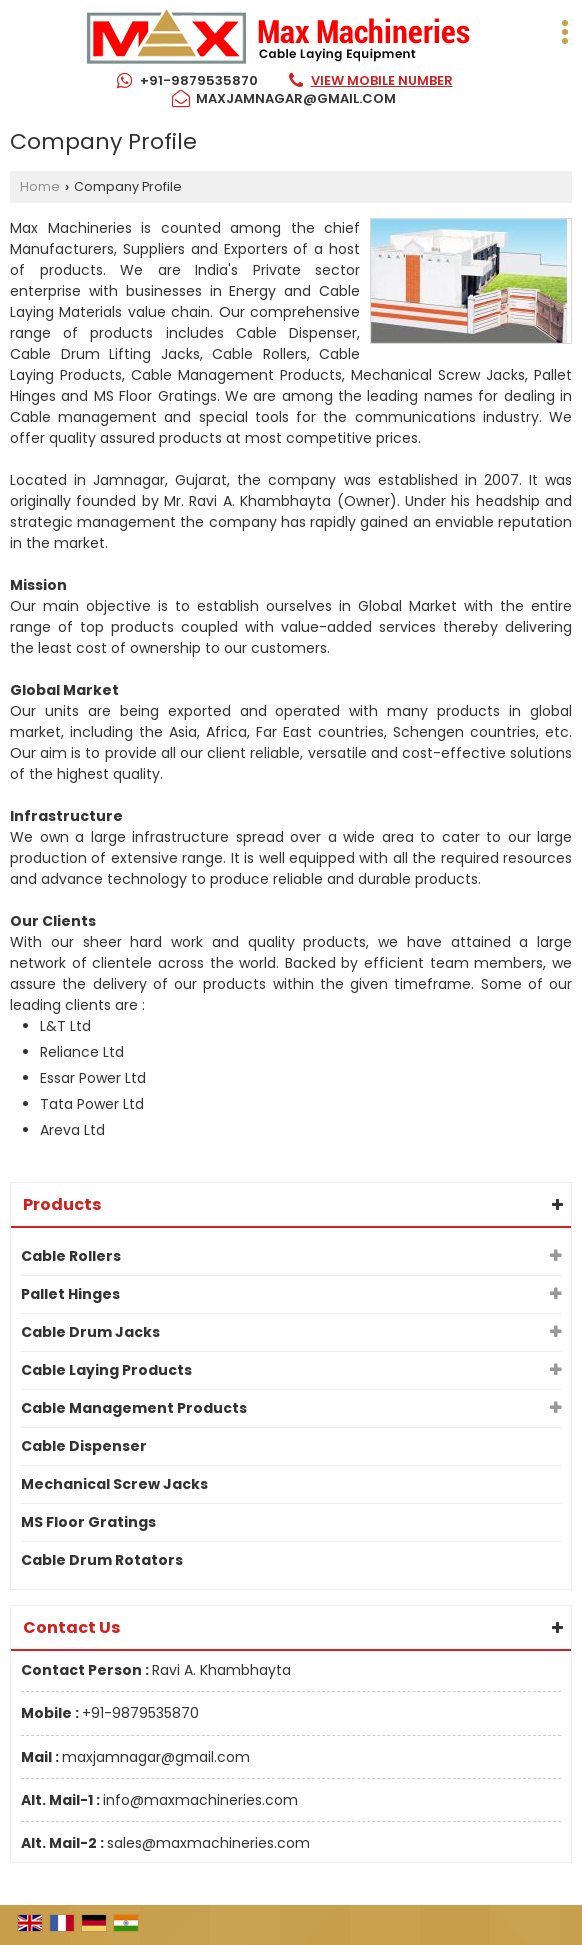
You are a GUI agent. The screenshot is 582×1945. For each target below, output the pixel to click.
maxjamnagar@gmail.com (296, 98)
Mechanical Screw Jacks (114, 1484)
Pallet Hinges (70, 1294)
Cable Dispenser (84, 1446)
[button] (382, 80)
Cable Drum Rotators (102, 1560)
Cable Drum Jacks (90, 1332)
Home (40, 186)
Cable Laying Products (106, 1370)
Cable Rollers (71, 1256)
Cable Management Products (134, 1408)
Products (62, 1204)
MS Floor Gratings (88, 1522)
